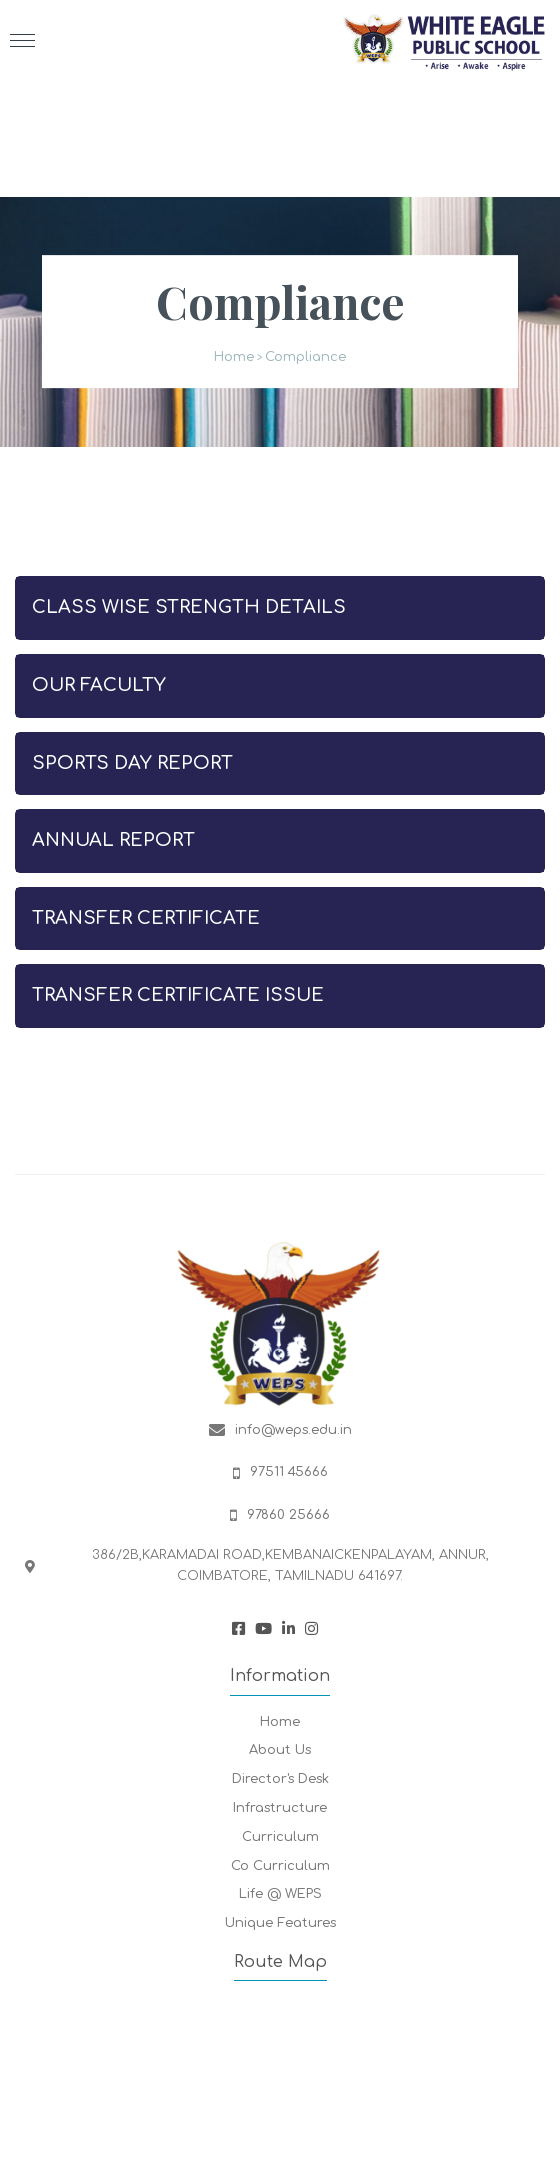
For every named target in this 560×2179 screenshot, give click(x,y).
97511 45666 (289, 1472)
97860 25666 (288, 1515)
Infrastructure (280, 1808)
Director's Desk (280, 1779)
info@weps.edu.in (293, 1430)
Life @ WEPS (280, 1894)
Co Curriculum (280, 1866)
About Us (280, 1750)
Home (234, 358)
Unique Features (280, 1923)
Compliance (305, 358)
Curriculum (280, 1837)
